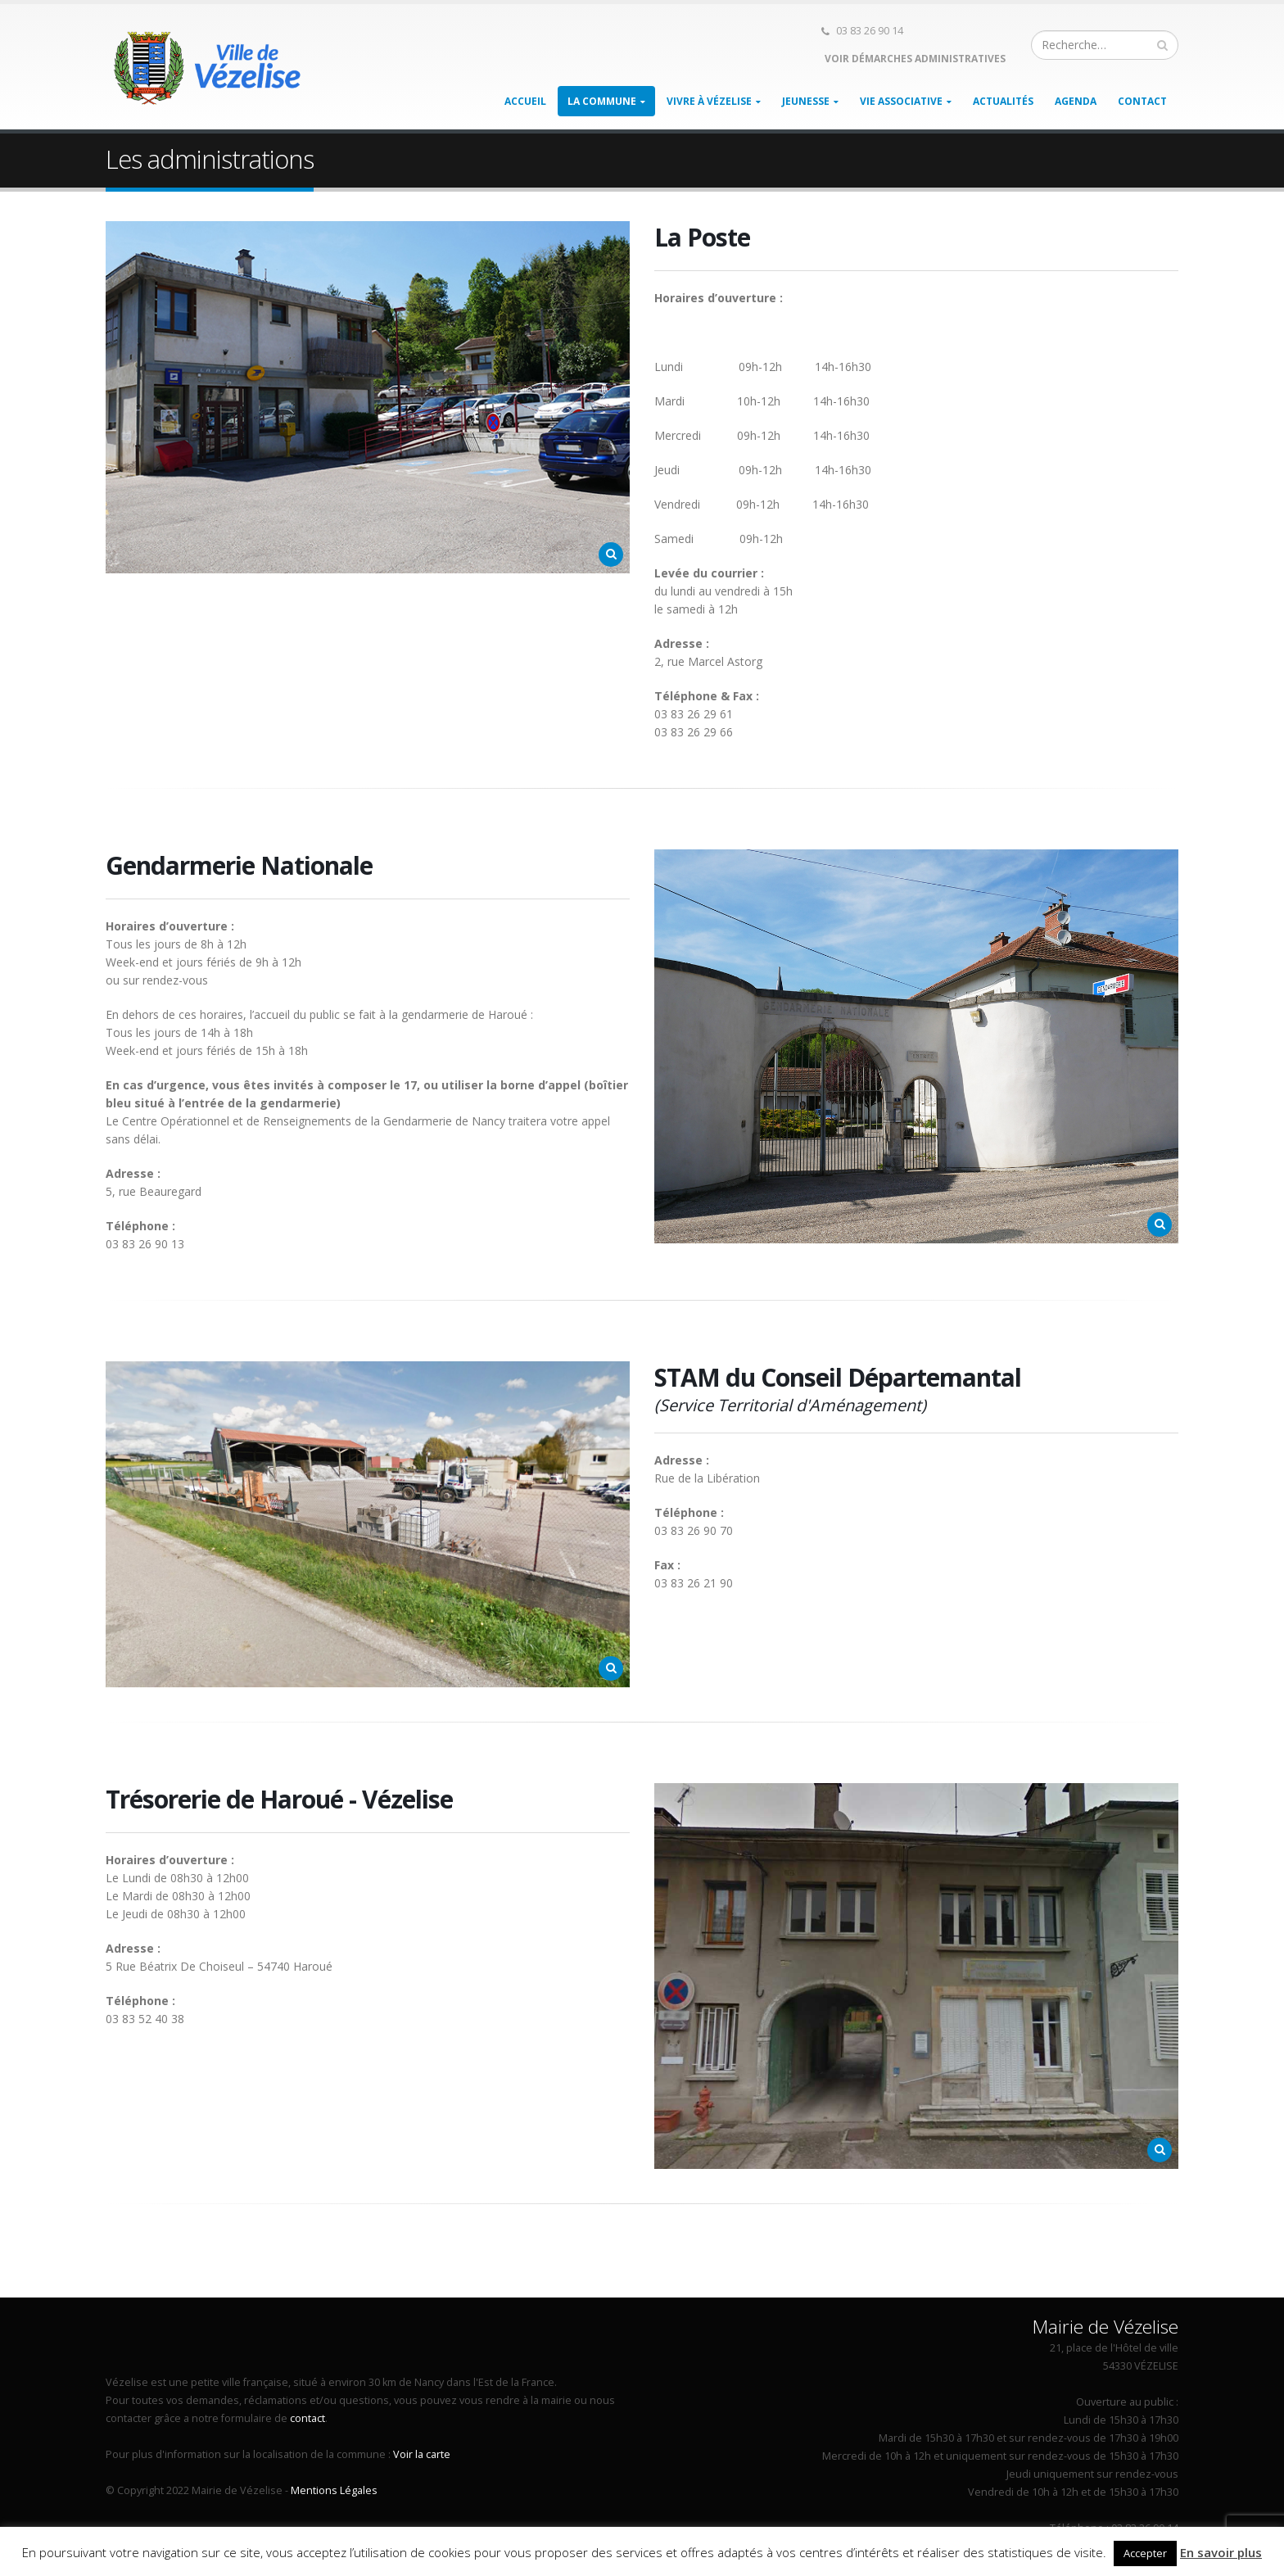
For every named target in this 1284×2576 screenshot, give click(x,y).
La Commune (601, 101)
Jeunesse (806, 101)
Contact (1142, 101)
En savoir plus (1221, 2552)
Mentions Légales (334, 2490)
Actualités (1003, 101)
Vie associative (901, 101)
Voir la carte (421, 2454)
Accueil (525, 101)
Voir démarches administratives (914, 59)
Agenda (1075, 101)
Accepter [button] (1145, 2553)
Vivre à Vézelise (709, 101)
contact (307, 2418)
